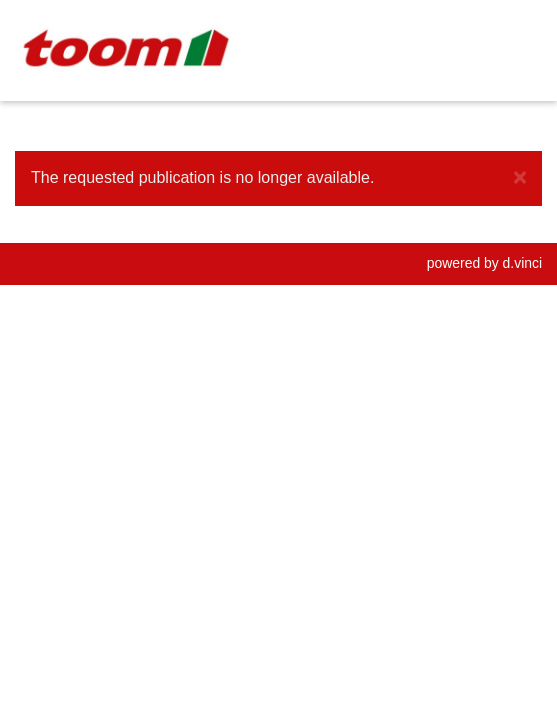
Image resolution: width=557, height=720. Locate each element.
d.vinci (522, 263)
